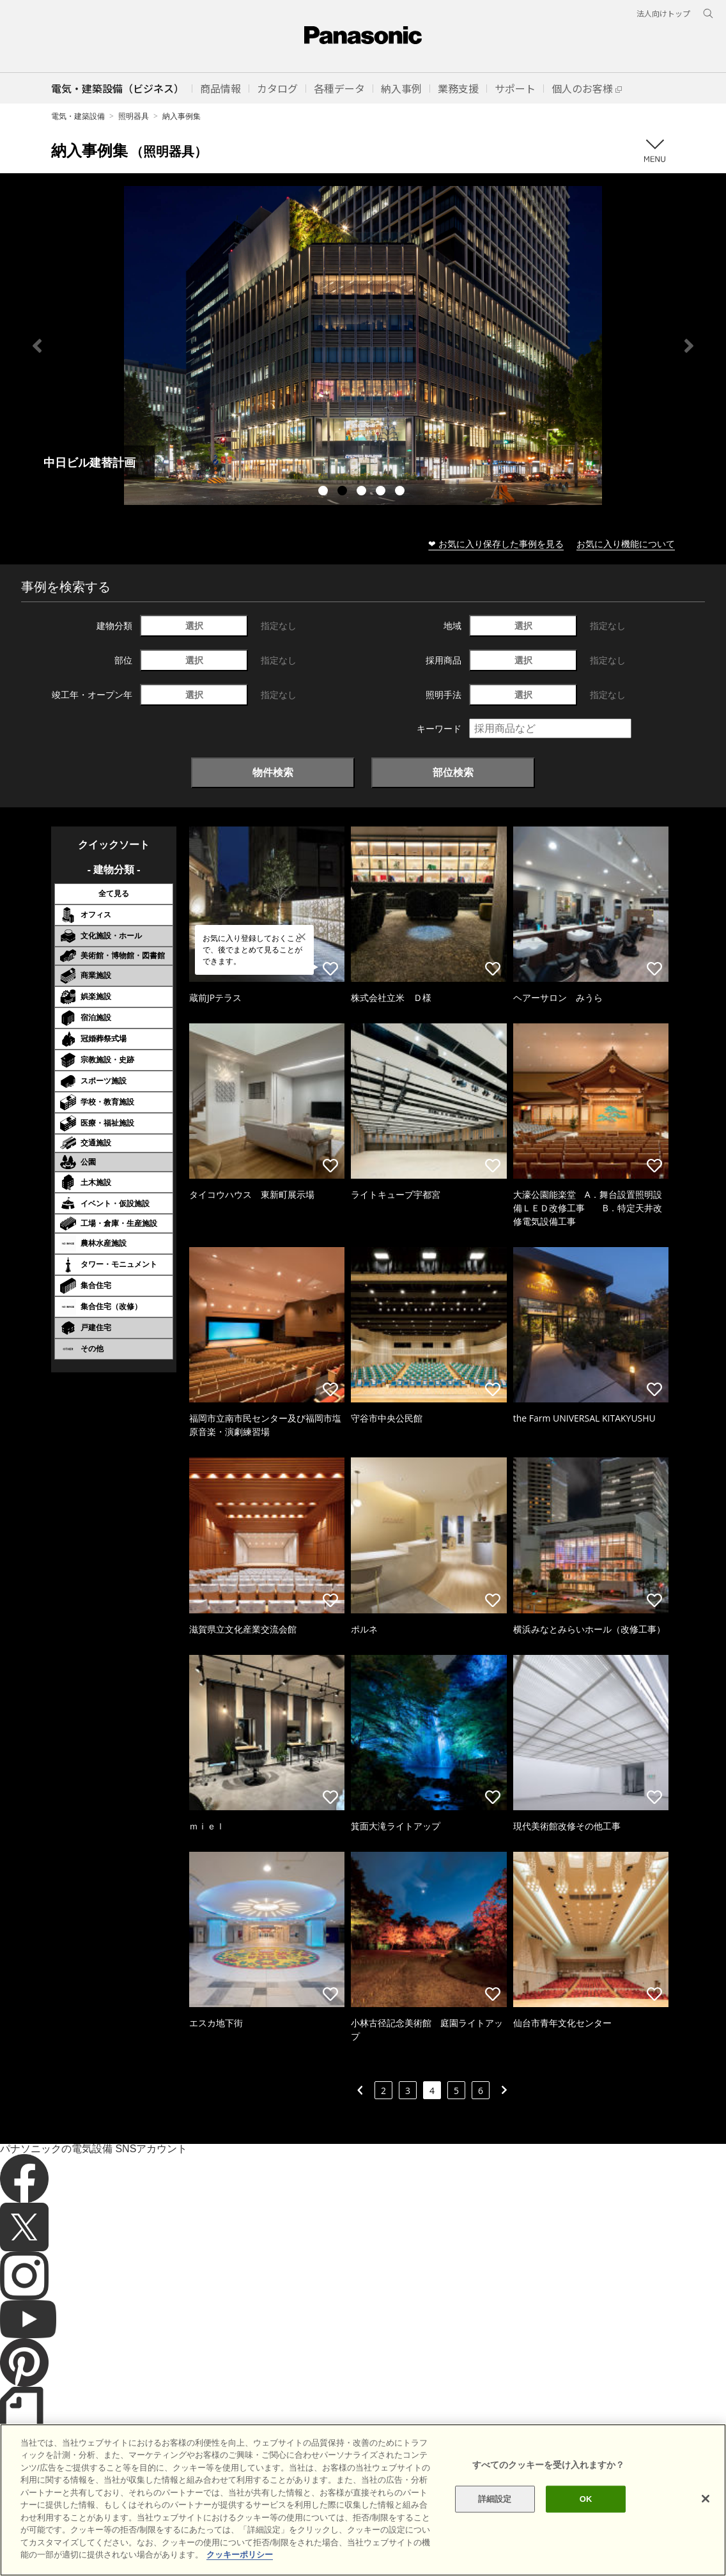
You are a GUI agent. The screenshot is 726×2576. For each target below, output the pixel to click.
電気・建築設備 (78, 116)
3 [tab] (363, 492)
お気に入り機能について (625, 544)
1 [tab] (324, 492)
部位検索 (453, 772)
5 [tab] (401, 492)
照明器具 (133, 116)
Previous (37, 346)
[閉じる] (705, 2499)
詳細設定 (495, 2499)
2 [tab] (343, 492)
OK (586, 2499)
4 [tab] (382, 492)
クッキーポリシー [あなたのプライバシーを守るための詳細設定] (239, 2554)
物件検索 (272, 772)
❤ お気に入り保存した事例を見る (496, 544)
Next (689, 346)
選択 (194, 625)
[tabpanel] (363, 345)
